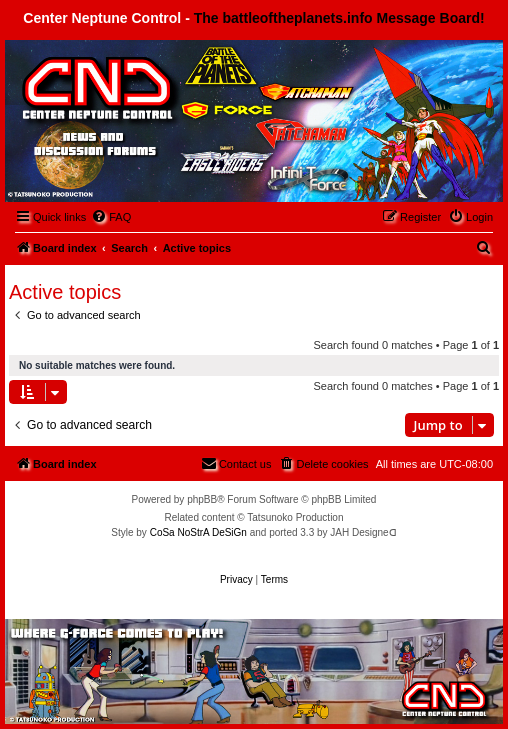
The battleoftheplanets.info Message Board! (339, 18)
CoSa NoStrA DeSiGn (198, 532)
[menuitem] (111, 217)
